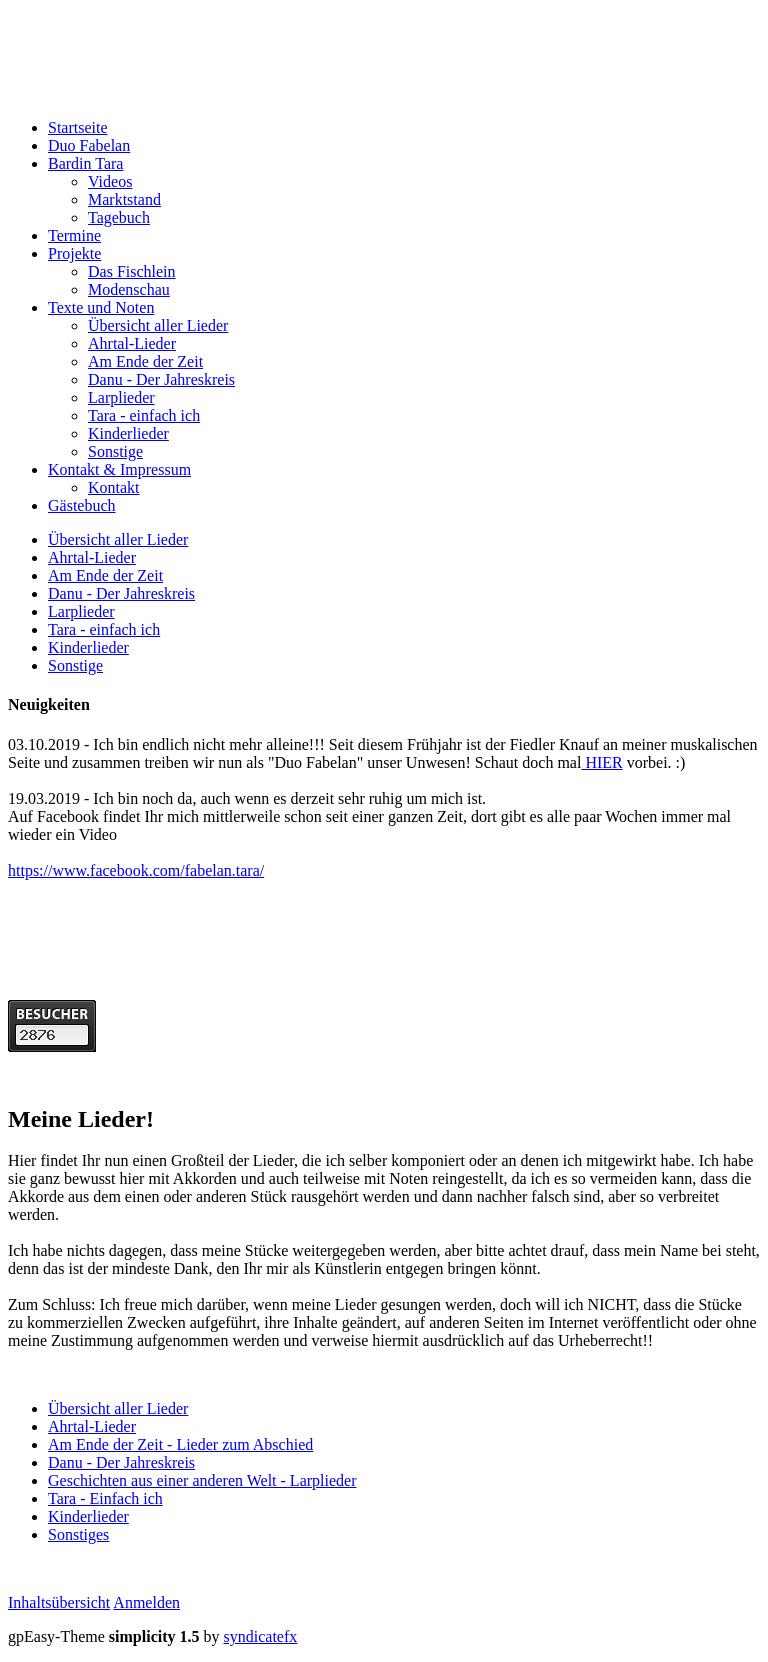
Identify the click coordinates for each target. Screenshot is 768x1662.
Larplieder (121, 397)
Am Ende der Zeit (145, 361)
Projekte (74, 253)
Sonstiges (78, 1534)
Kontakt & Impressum (119, 469)
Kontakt (114, 487)
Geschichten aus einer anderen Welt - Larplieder (202, 1480)
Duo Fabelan (89, 145)
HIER (601, 762)
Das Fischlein (132, 271)
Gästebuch (82, 505)
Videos (110, 181)
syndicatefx (261, 1636)
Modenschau (129, 289)
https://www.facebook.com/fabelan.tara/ (136, 870)
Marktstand (124, 199)
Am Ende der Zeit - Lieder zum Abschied (180, 1444)
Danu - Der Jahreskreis (161, 379)
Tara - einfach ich (144, 415)
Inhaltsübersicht (59, 1602)
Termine (74, 235)
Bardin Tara (85, 163)
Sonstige (115, 451)
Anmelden (146, 1602)
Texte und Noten (101, 307)
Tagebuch (119, 217)
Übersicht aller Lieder (158, 325)
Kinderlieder (128, 433)
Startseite (78, 127)
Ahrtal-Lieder (132, 343)
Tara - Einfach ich (105, 1498)
